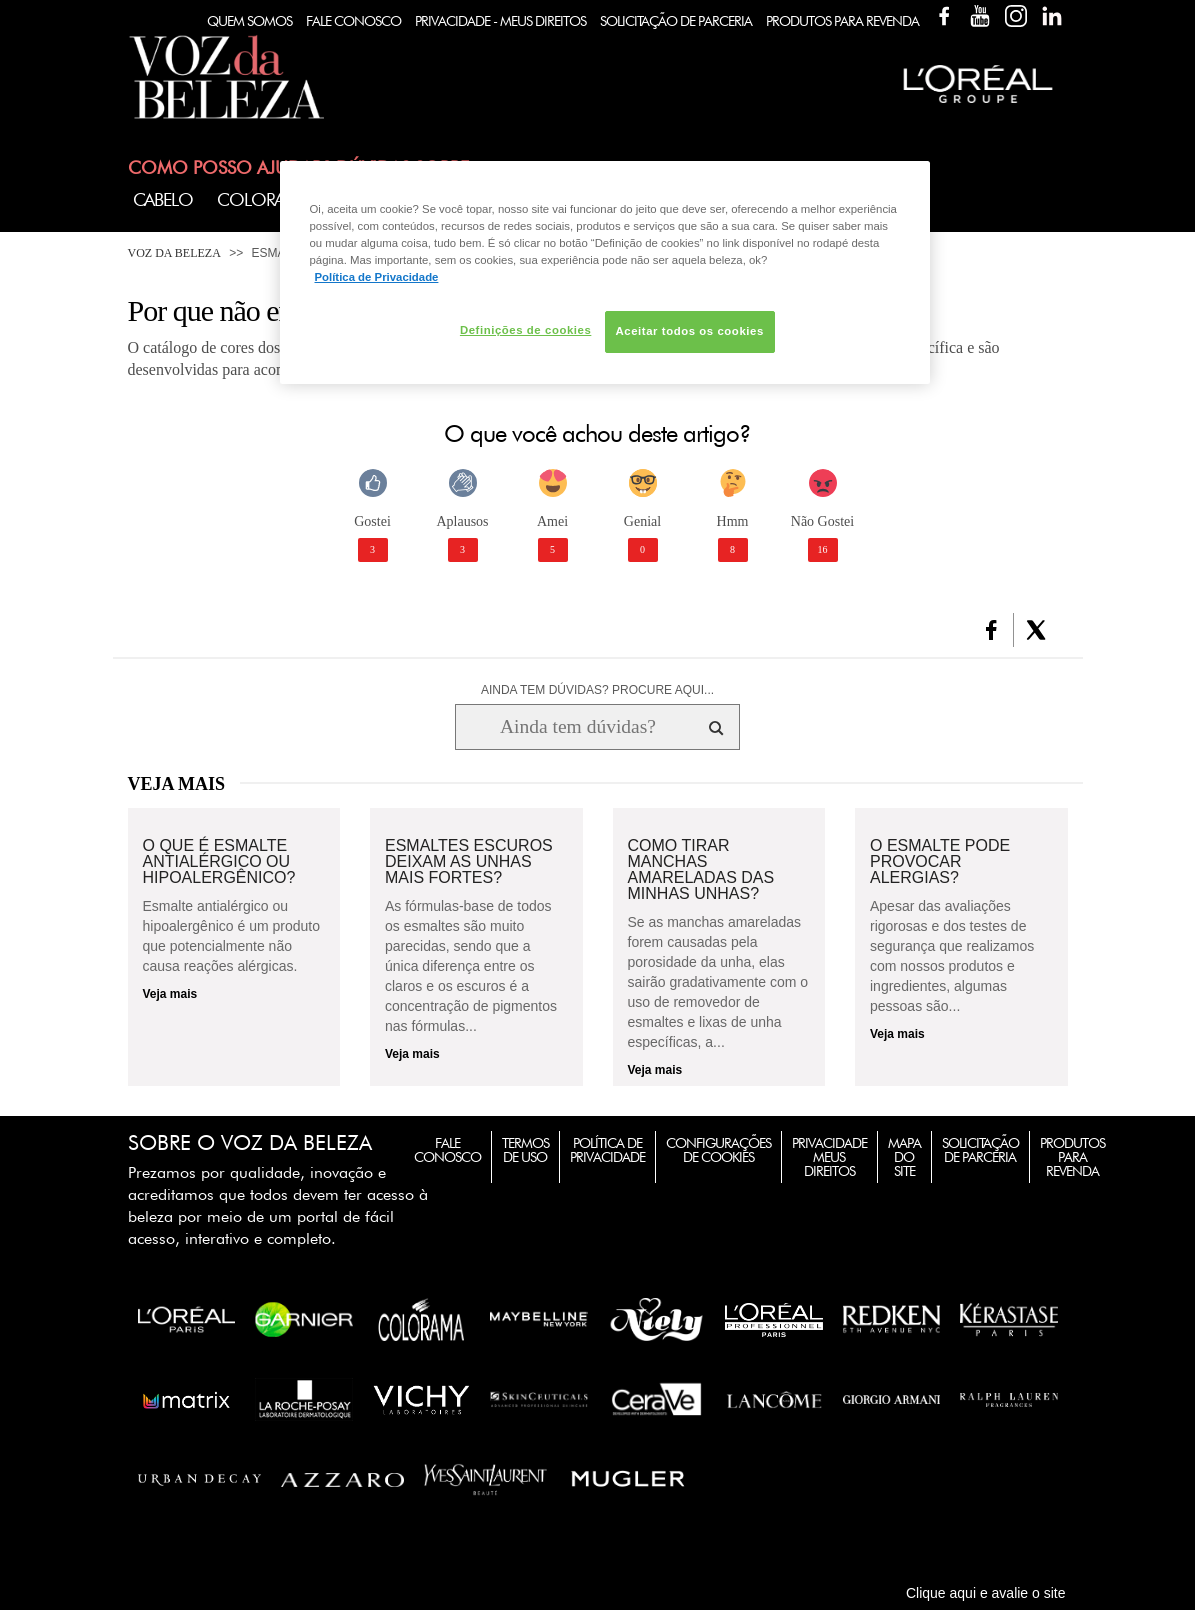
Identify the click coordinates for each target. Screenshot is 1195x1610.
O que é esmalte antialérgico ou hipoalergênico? (219, 862)
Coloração (268, 199)
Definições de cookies (525, 330)
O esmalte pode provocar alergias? (940, 862)
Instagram (1016, 16)
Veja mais (170, 994)
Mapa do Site (904, 1157)
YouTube (980, 16)
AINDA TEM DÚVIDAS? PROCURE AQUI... (597, 690)
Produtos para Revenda (1072, 1157)
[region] (605, 272)
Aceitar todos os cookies (690, 331)
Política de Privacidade (607, 1150)
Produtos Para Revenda (842, 21)
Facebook (944, 16)
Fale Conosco (353, 21)
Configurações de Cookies (718, 1150)
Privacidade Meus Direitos (829, 1157)
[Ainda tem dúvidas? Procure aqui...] (577, 727)
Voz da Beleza (174, 253)
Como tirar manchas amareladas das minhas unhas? (701, 870)
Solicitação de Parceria (676, 21)
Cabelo (163, 199)
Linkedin (1052, 16)
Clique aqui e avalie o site (986, 1593)
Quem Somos (249, 21)
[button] (991, 630)
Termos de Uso (525, 1150)
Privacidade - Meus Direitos (500, 21)
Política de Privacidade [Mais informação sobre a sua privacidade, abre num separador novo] (377, 277)
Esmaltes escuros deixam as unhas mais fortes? (469, 862)
